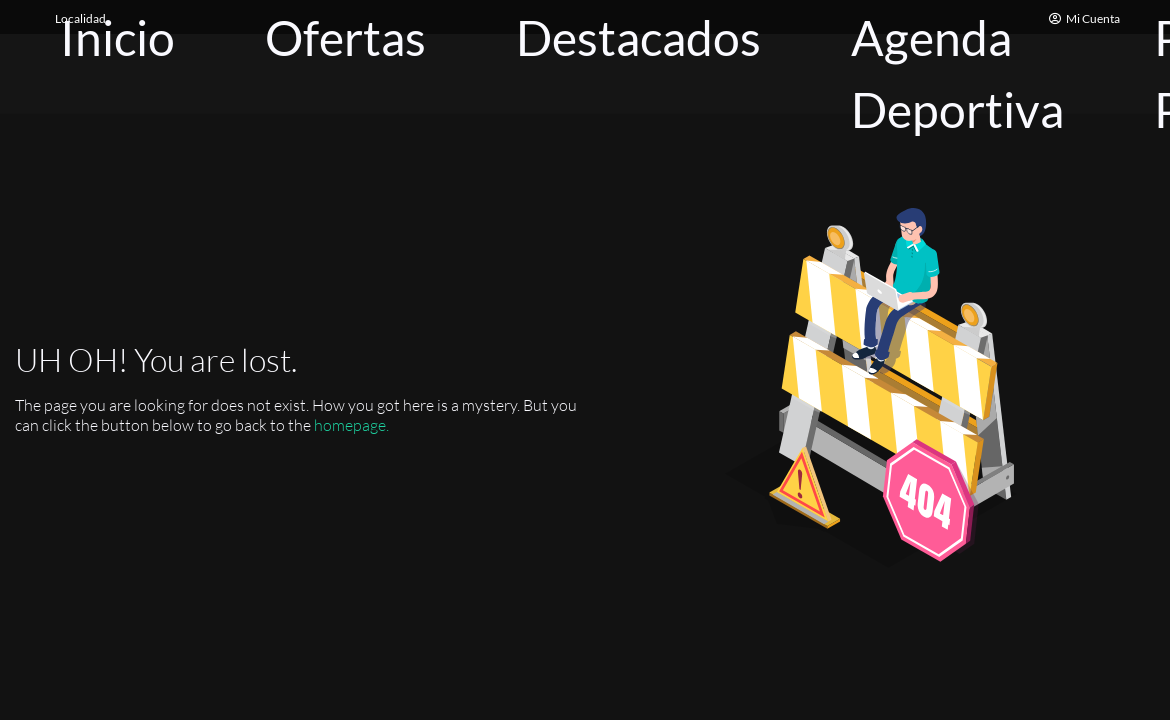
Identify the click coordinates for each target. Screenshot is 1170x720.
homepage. (351, 425)
